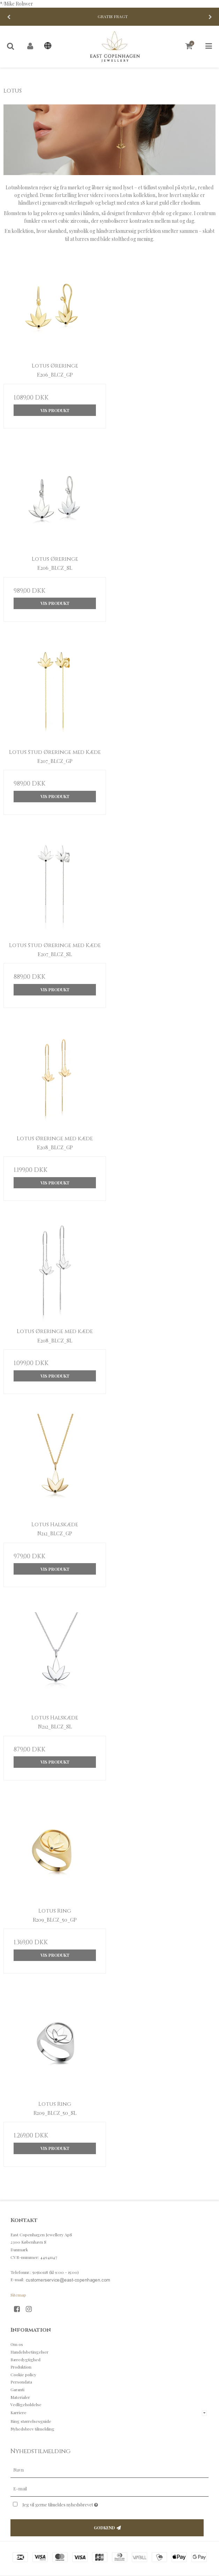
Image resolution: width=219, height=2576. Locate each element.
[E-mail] (109, 2488)
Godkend (104, 2527)
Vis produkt (54, 410)
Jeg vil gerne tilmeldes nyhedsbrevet (77, 2503)
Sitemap (18, 2295)
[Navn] (109, 2469)
